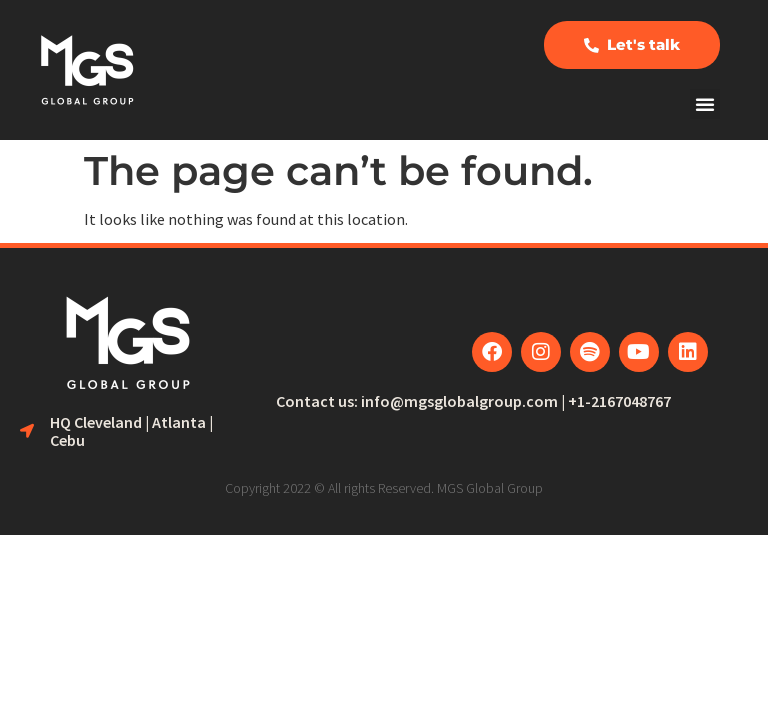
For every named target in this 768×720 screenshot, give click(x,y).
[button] (705, 104)
